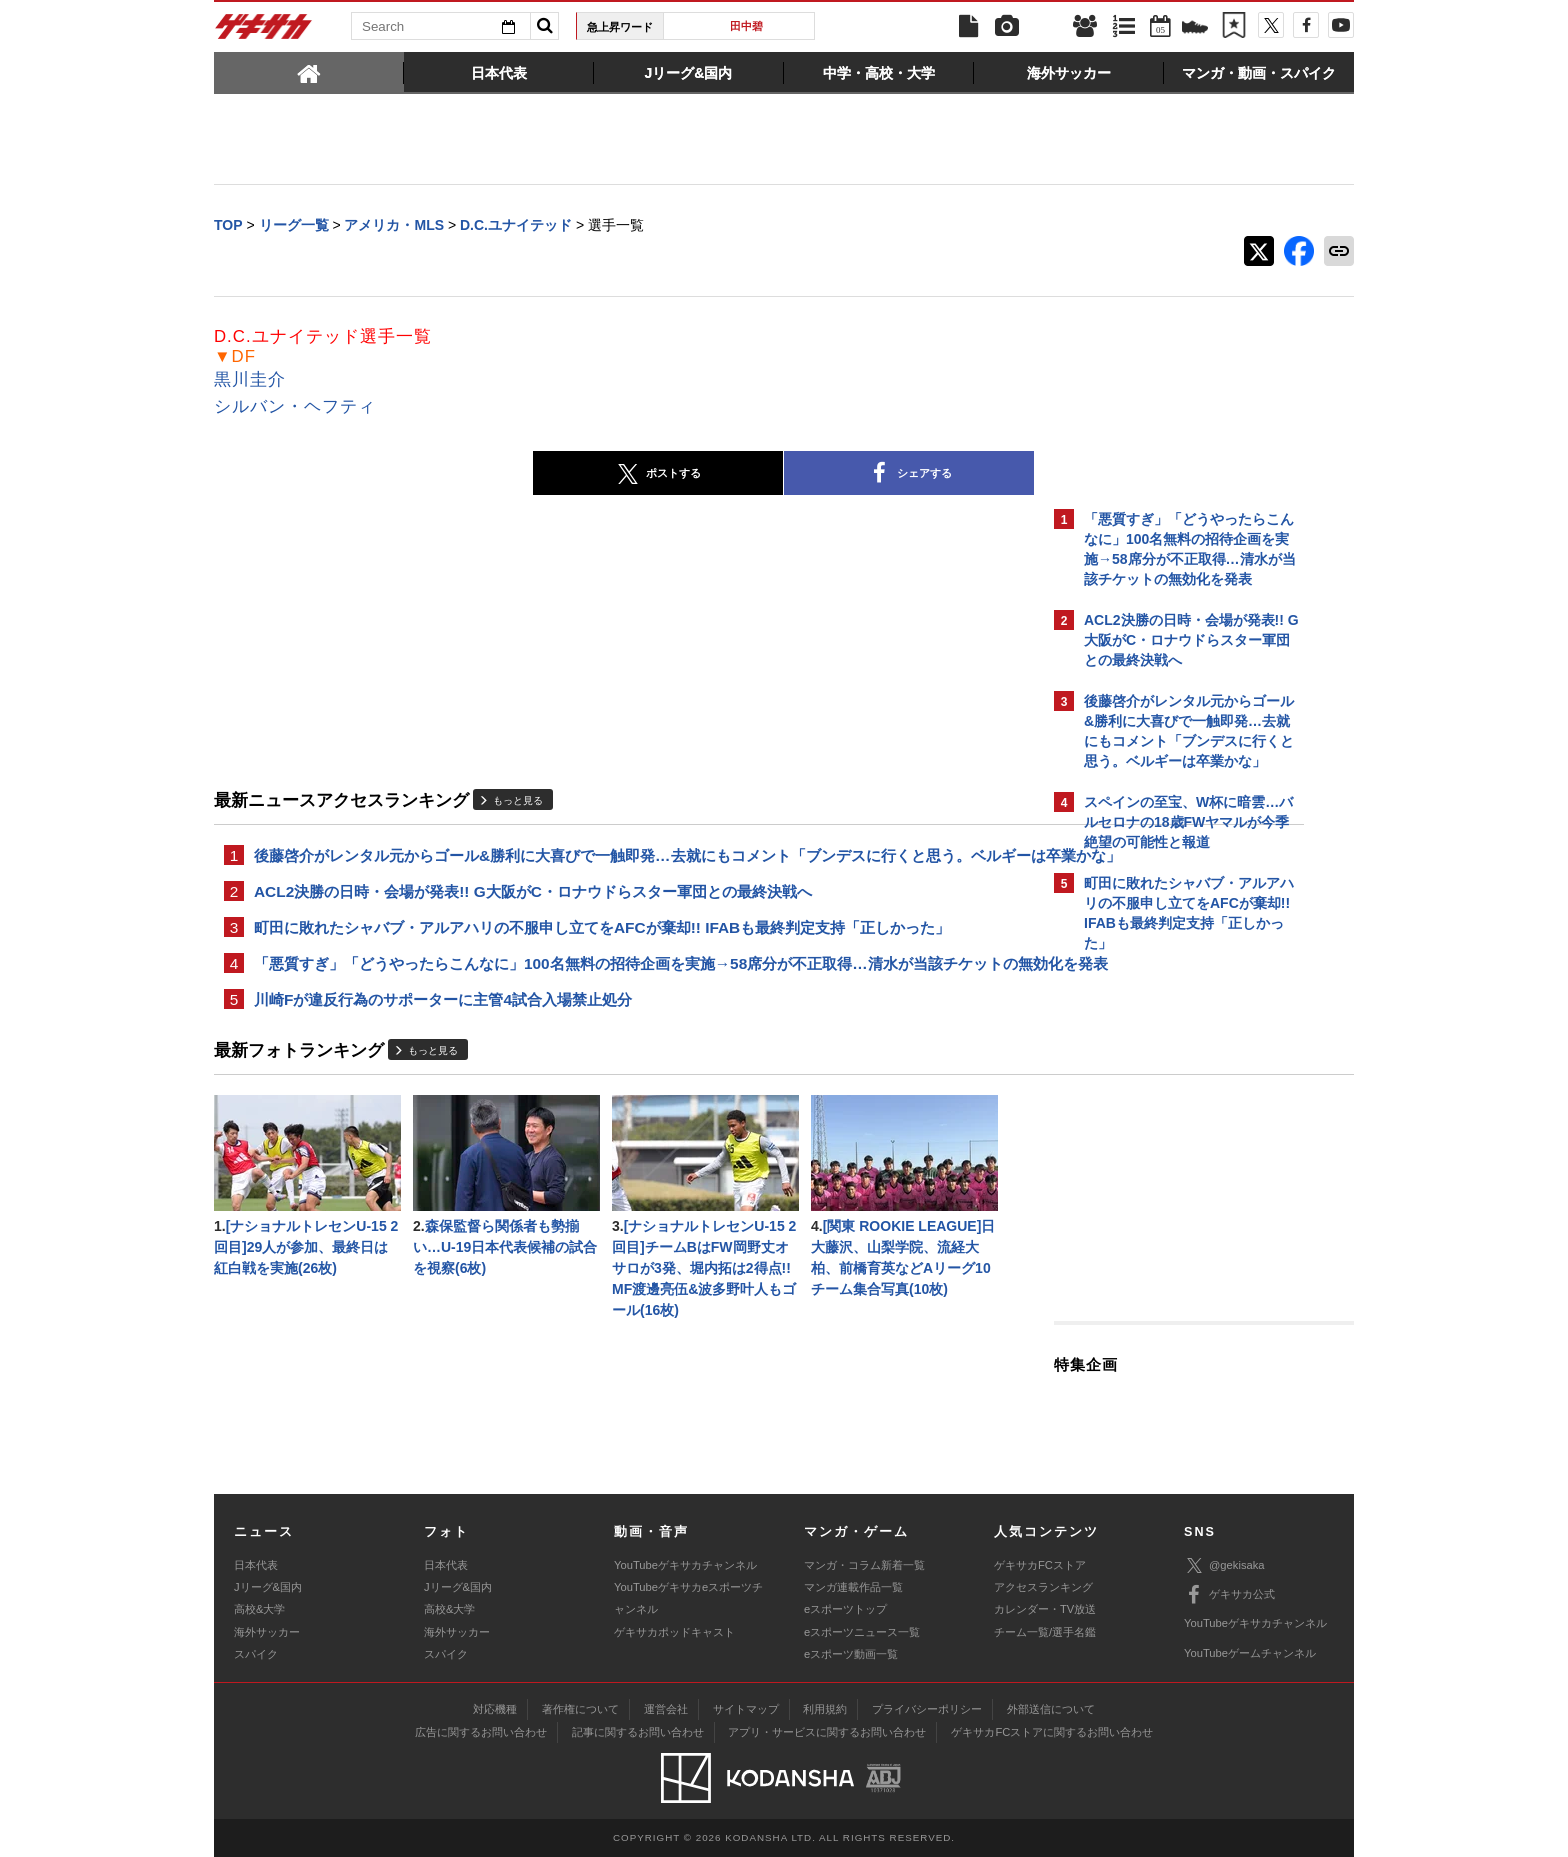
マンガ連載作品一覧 (853, 1587)
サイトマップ (746, 1709)
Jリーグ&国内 (268, 1587)
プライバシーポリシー (927, 1709)
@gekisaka (1224, 1565)
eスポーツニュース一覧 (862, 1632)
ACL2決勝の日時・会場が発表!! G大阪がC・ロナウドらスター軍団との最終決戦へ (533, 919)
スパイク (256, 1654)
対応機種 (495, 1709)
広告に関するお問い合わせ (481, 1732)
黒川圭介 (250, 381)
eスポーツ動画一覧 (851, 1654)
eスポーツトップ (845, 1609)
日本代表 (256, 1565)
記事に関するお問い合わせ (638, 1732)
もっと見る (518, 802)
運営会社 (666, 1709)
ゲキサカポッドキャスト (674, 1632)
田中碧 (746, 26)
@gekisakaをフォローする (1164, 1265)
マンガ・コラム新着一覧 (864, 1565)
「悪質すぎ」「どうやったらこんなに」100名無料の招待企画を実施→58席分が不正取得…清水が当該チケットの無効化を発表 (628, 1007)
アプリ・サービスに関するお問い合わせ (827, 1732)
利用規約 (825, 1709)
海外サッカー (267, 1632)
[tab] (309, 72)
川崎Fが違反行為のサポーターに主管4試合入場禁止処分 (443, 1056)
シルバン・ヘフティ (295, 408)
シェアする (734, 476)
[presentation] (309, 72)
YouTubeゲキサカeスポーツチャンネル (688, 1598)
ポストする (483, 476)
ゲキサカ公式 (1229, 1595)
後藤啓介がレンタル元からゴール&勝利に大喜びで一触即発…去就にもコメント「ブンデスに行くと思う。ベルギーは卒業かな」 (627, 870)
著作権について (580, 1709)
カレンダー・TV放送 (1045, 1609)
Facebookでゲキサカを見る (1167, 1306)
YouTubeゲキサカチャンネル (685, 1565)
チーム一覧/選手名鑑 (1045, 1632)
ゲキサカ (264, 32)
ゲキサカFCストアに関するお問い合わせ (1052, 1732)
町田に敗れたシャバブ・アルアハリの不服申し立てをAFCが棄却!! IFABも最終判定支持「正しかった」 (602, 957)
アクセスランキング (1043, 1587)
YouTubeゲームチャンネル (1250, 1653)
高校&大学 (259, 1609)
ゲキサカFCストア (1040, 1565)
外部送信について (1051, 1709)
